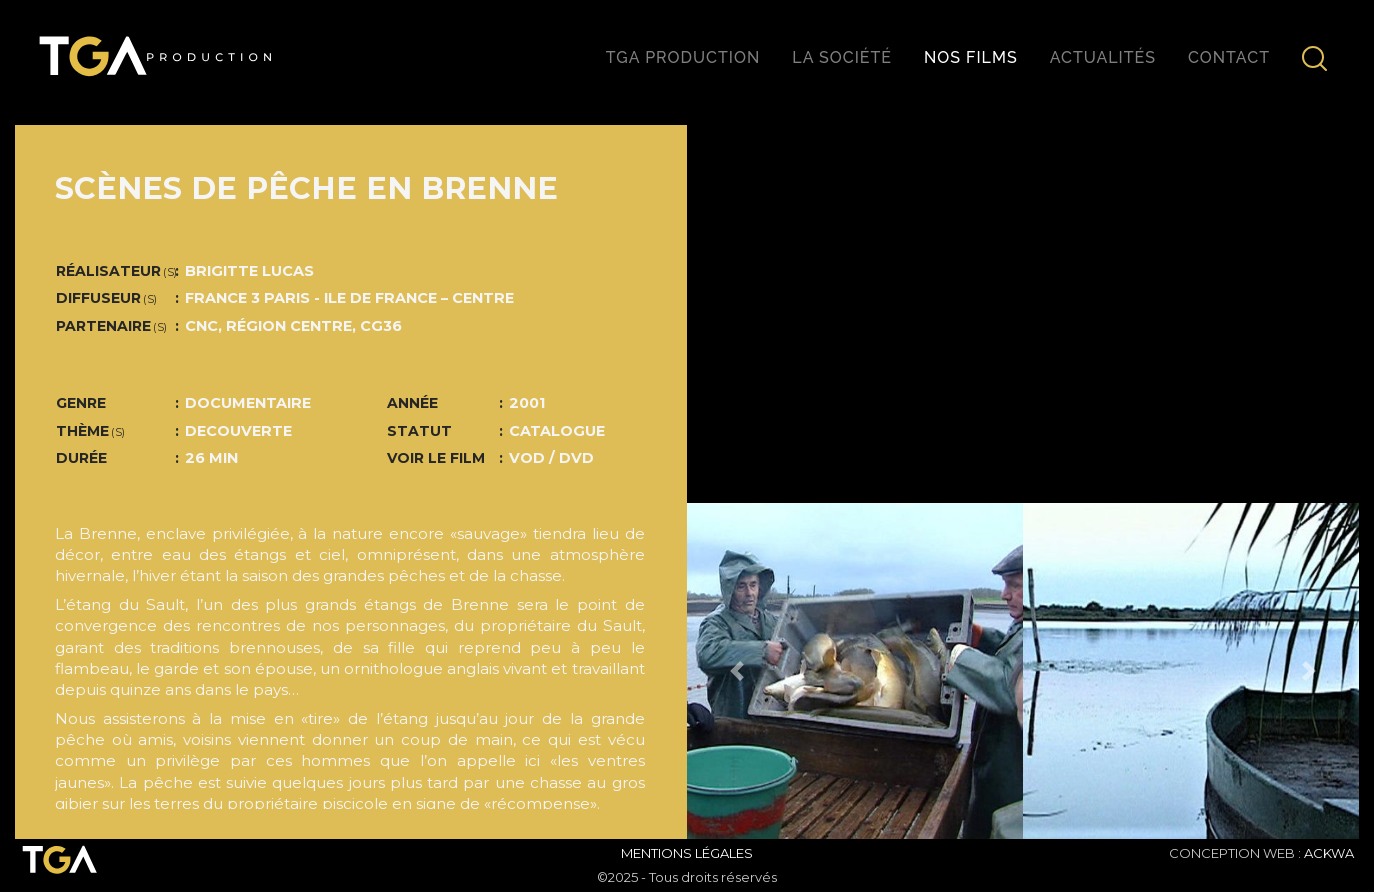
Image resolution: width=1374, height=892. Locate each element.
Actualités (1103, 57)
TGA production (683, 57)
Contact (1229, 57)
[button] (737, 671)
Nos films (971, 57)
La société (842, 57)
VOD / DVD (551, 458)
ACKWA (1329, 853)
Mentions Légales (687, 853)
